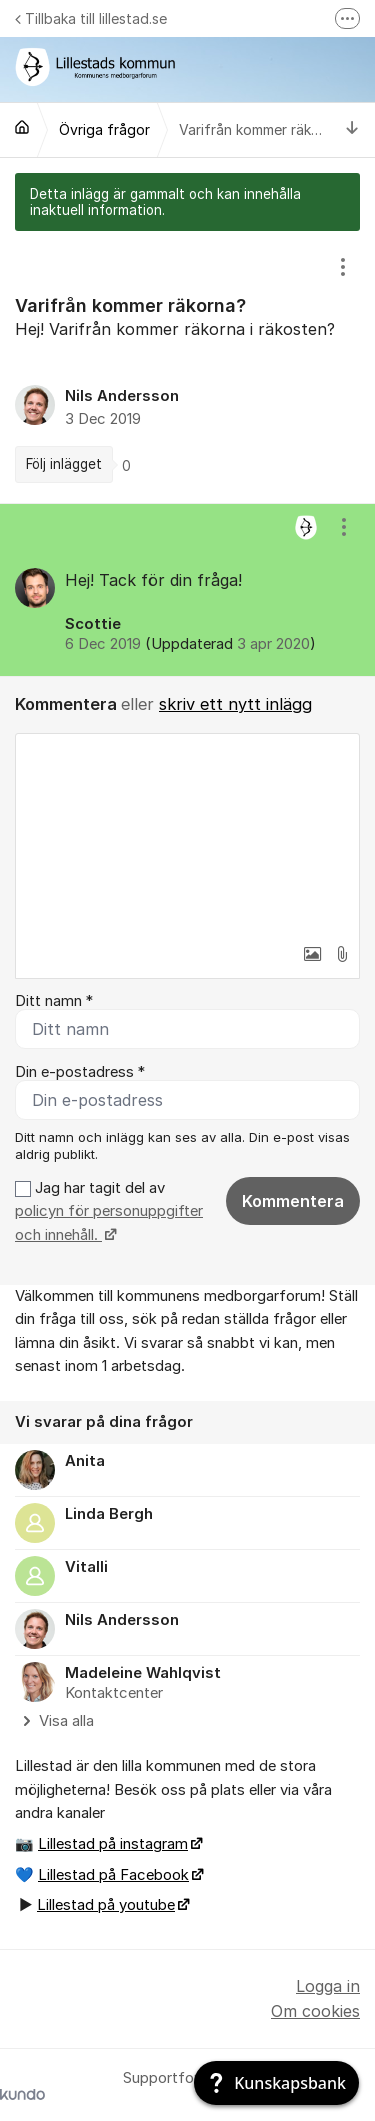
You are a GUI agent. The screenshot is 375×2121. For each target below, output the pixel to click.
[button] (312, 954)
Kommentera (293, 1201)
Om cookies (315, 2011)
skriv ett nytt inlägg (235, 704)
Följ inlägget (64, 464)
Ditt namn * (54, 1001)
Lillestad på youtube (106, 1905)
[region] (187, 367)
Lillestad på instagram (113, 1844)
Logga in (328, 1986)
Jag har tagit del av (109, 1211)
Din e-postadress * (80, 1072)
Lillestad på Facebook (113, 1875)
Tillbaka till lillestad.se (91, 18)
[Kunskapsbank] (276, 2083)
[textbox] (187, 834)
